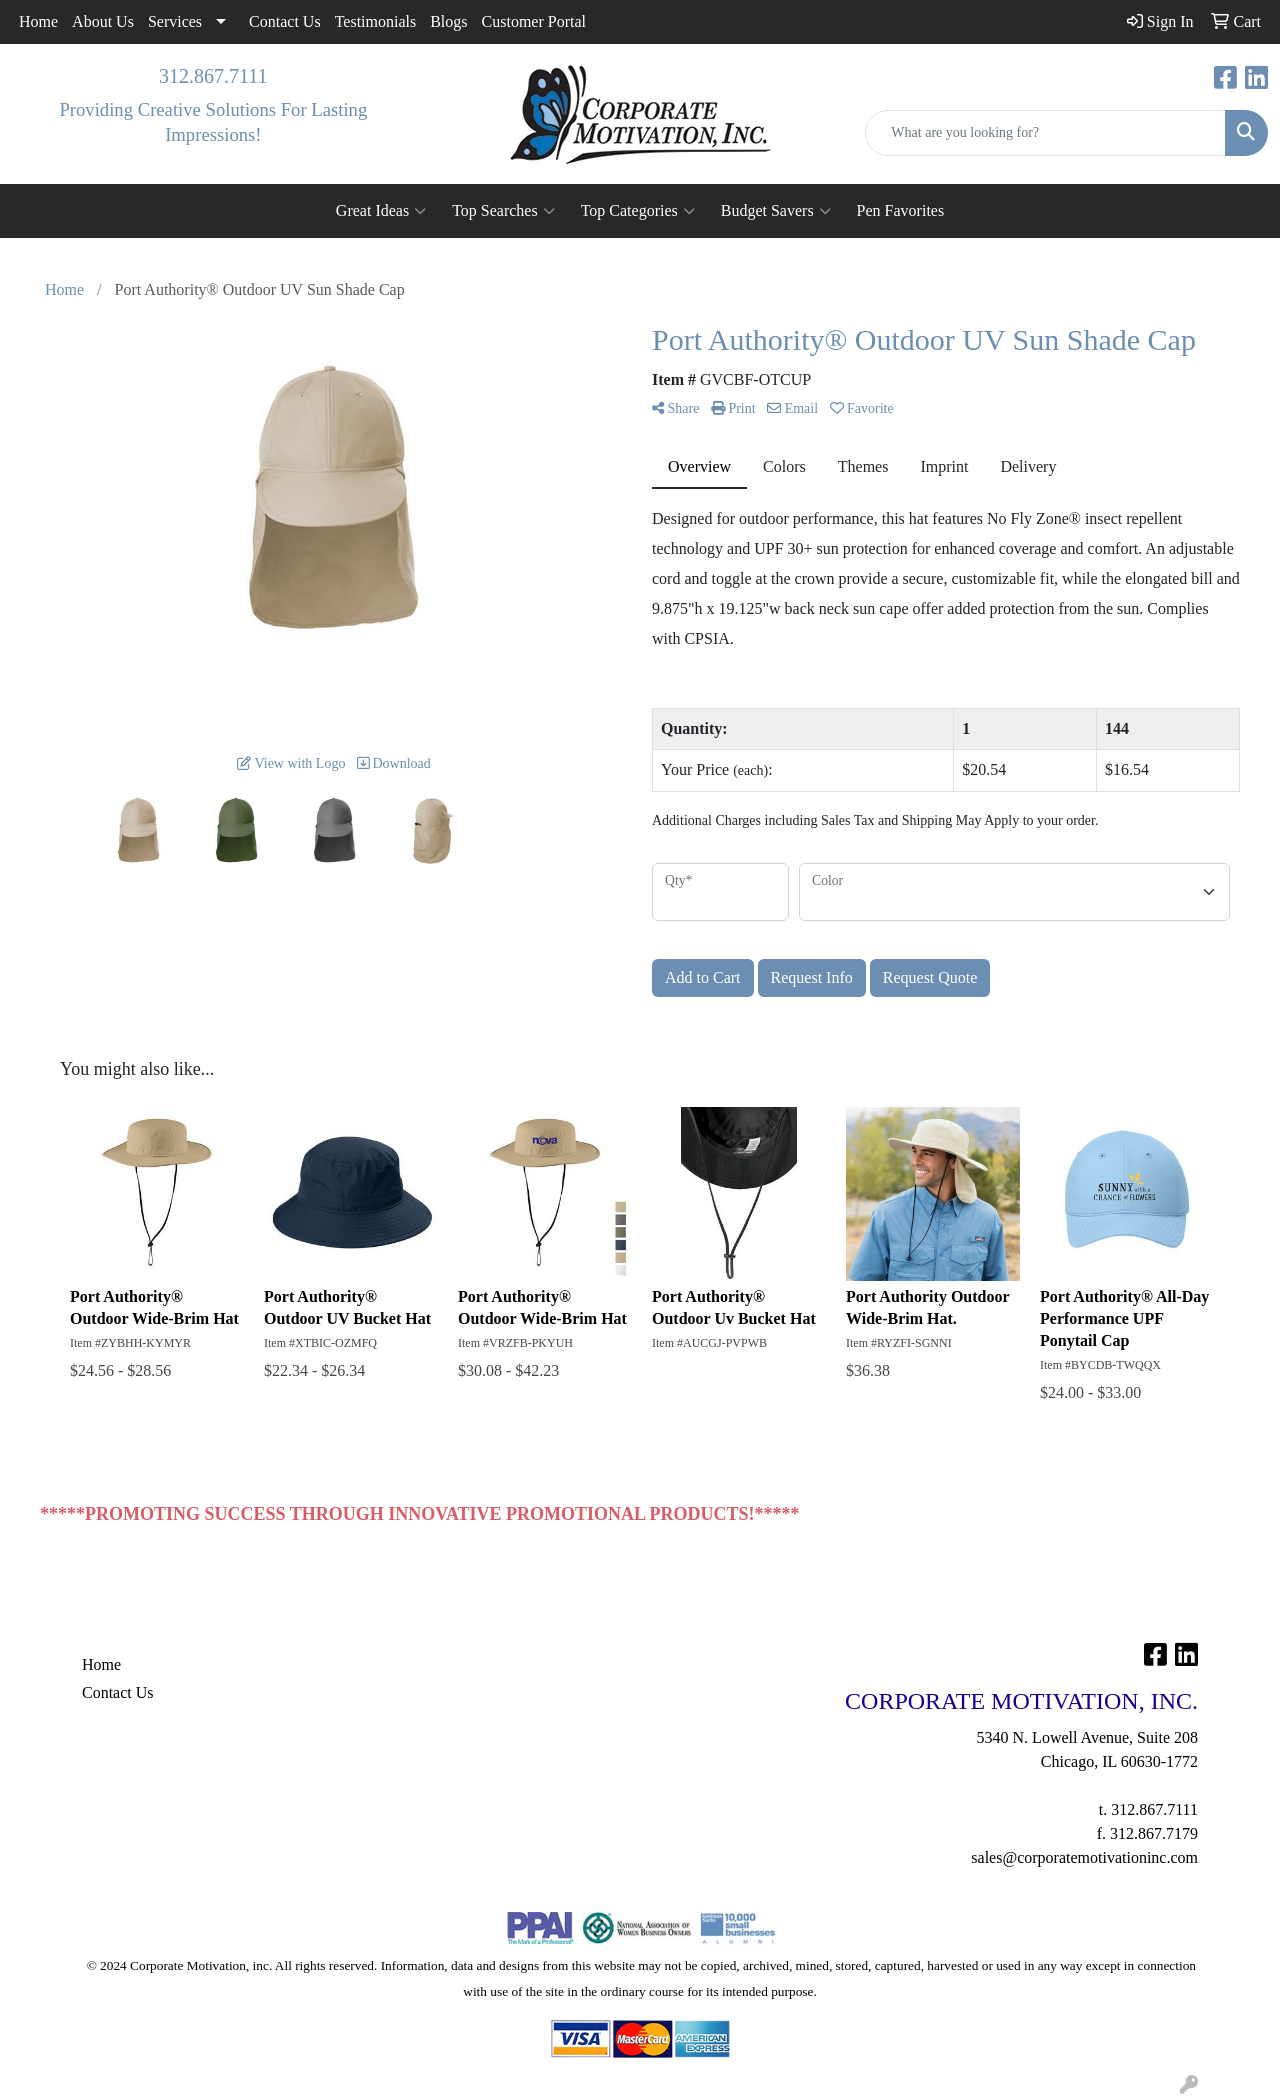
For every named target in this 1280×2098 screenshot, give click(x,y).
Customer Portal (534, 21)
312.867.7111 (213, 76)
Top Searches (503, 211)
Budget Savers (776, 211)
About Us (103, 21)
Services (175, 21)
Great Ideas (381, 211)
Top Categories (638, 211)
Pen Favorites (901, 210)
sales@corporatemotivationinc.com (1084, 1857)
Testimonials (376, 21)
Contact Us (285, 21)
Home (38, 21)
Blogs (448, 21)
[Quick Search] (1045, 133)
